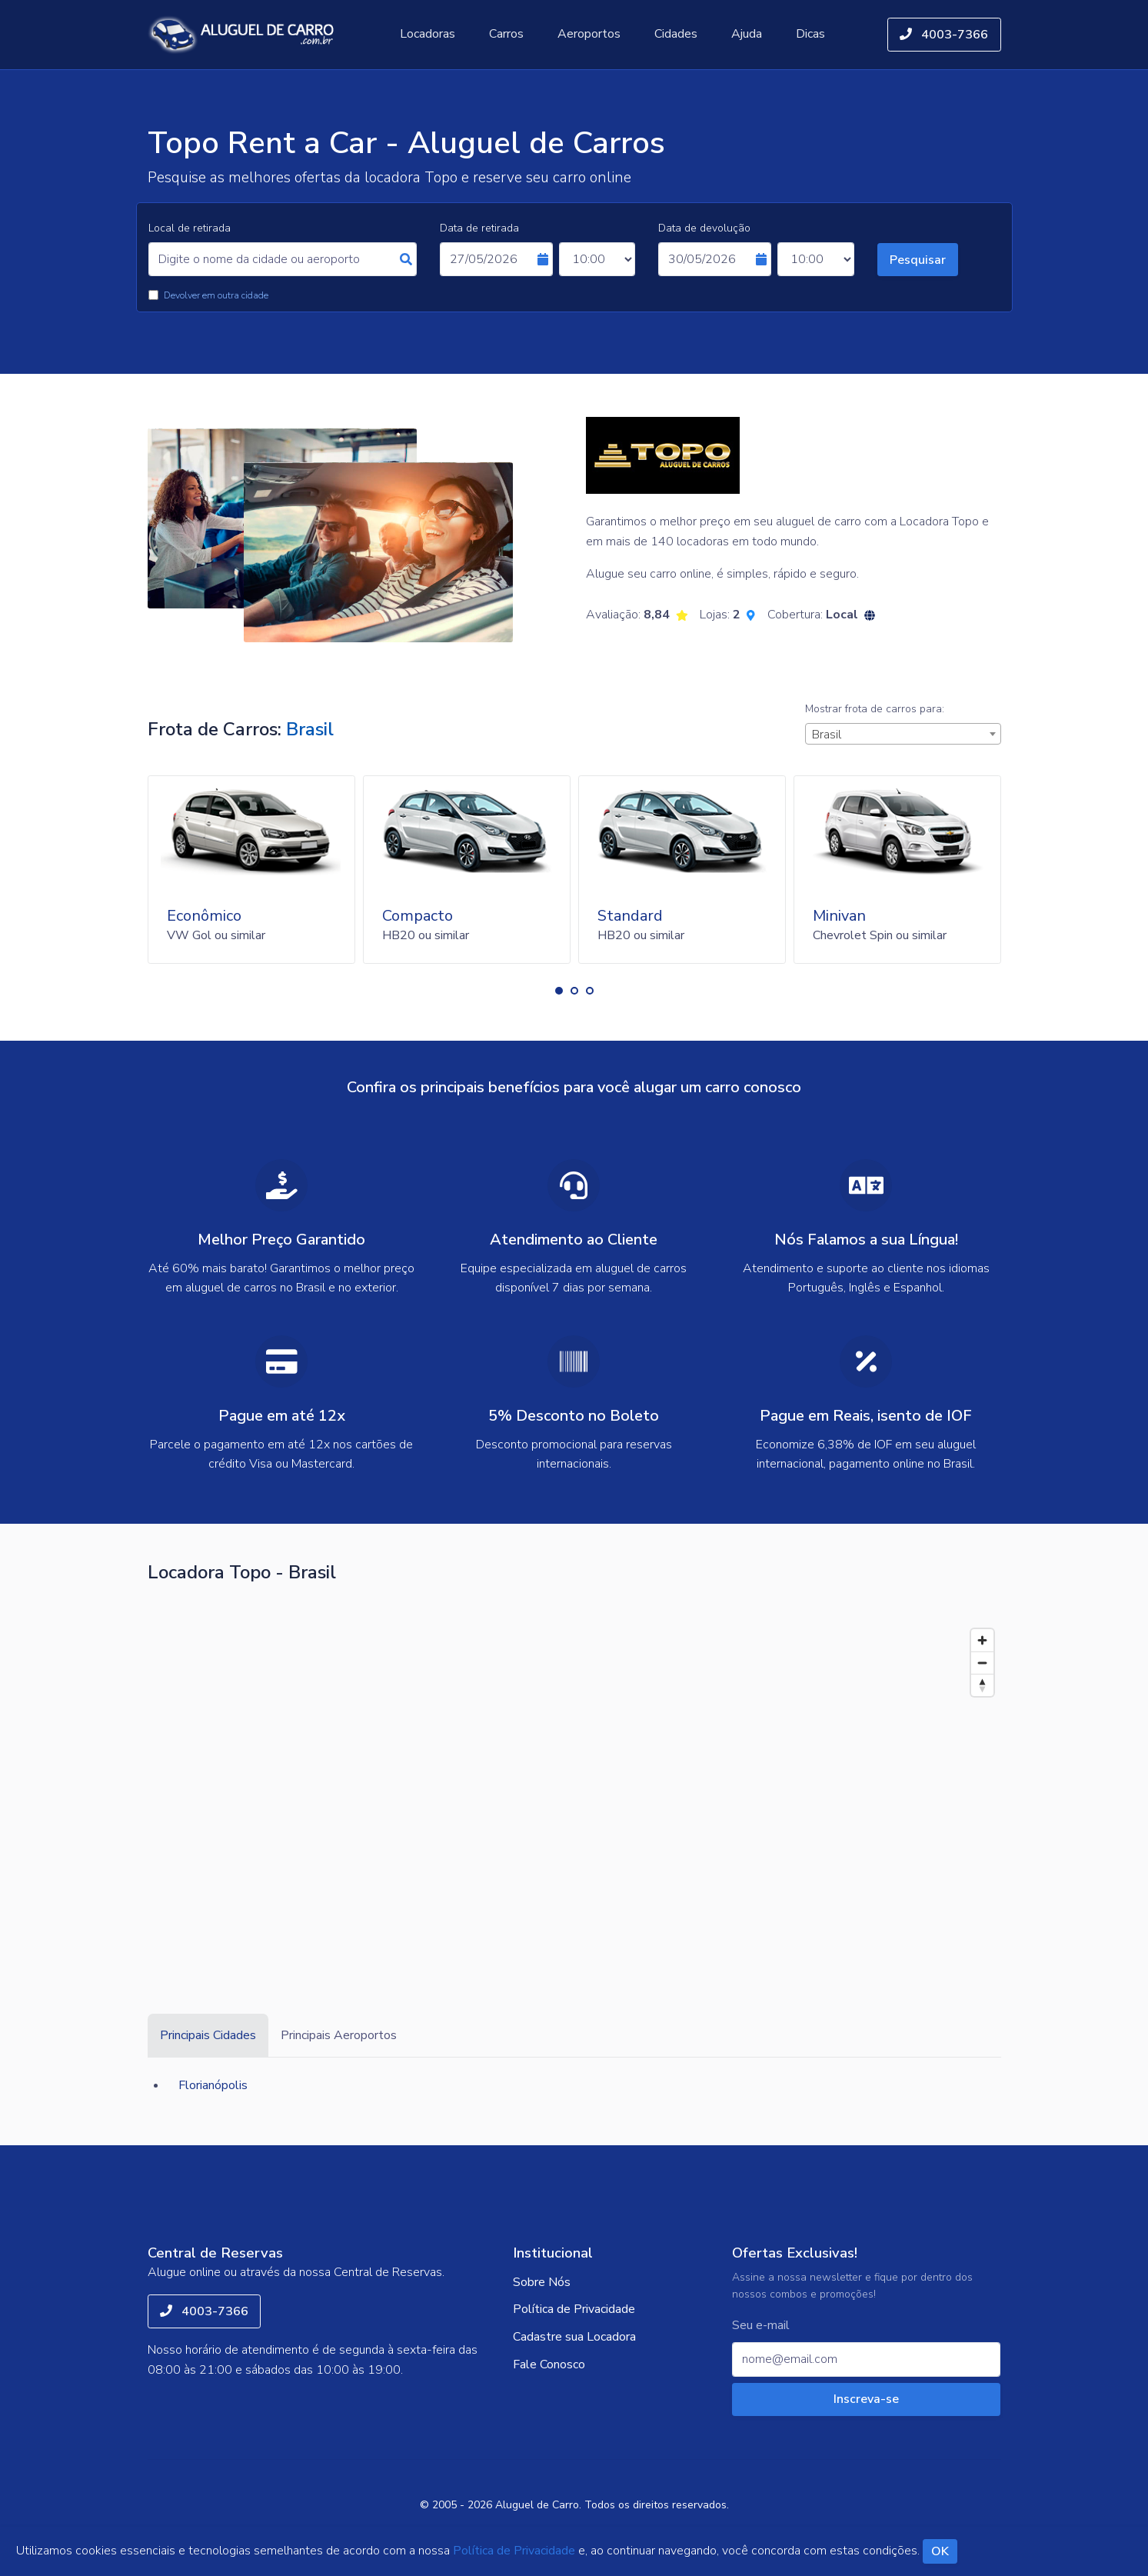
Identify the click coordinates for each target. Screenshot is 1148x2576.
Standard (630, 915)
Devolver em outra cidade (216, 295)
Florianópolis (213, 2085)
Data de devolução (704, 228)
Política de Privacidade (574, 2309)
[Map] (574, 1786)
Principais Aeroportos (339, 2035)
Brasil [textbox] (826, 734)
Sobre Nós (542, 2282)
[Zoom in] (982, 1640)
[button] (559, 990)
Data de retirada (479, 228)
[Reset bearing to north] (982, 1685)
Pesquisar (918, 260)
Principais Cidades (208, 2035)
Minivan (839, 915)
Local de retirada (189, 228)
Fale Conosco (549, 2364)
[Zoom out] (982, 1662)
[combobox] (903, 734)
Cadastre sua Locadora (574, 2336)
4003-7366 (944, 34)
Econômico (204, 915)
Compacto (417, 915)
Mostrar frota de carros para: (874, 708)
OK (940, 2551)
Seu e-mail (761, 2326)
